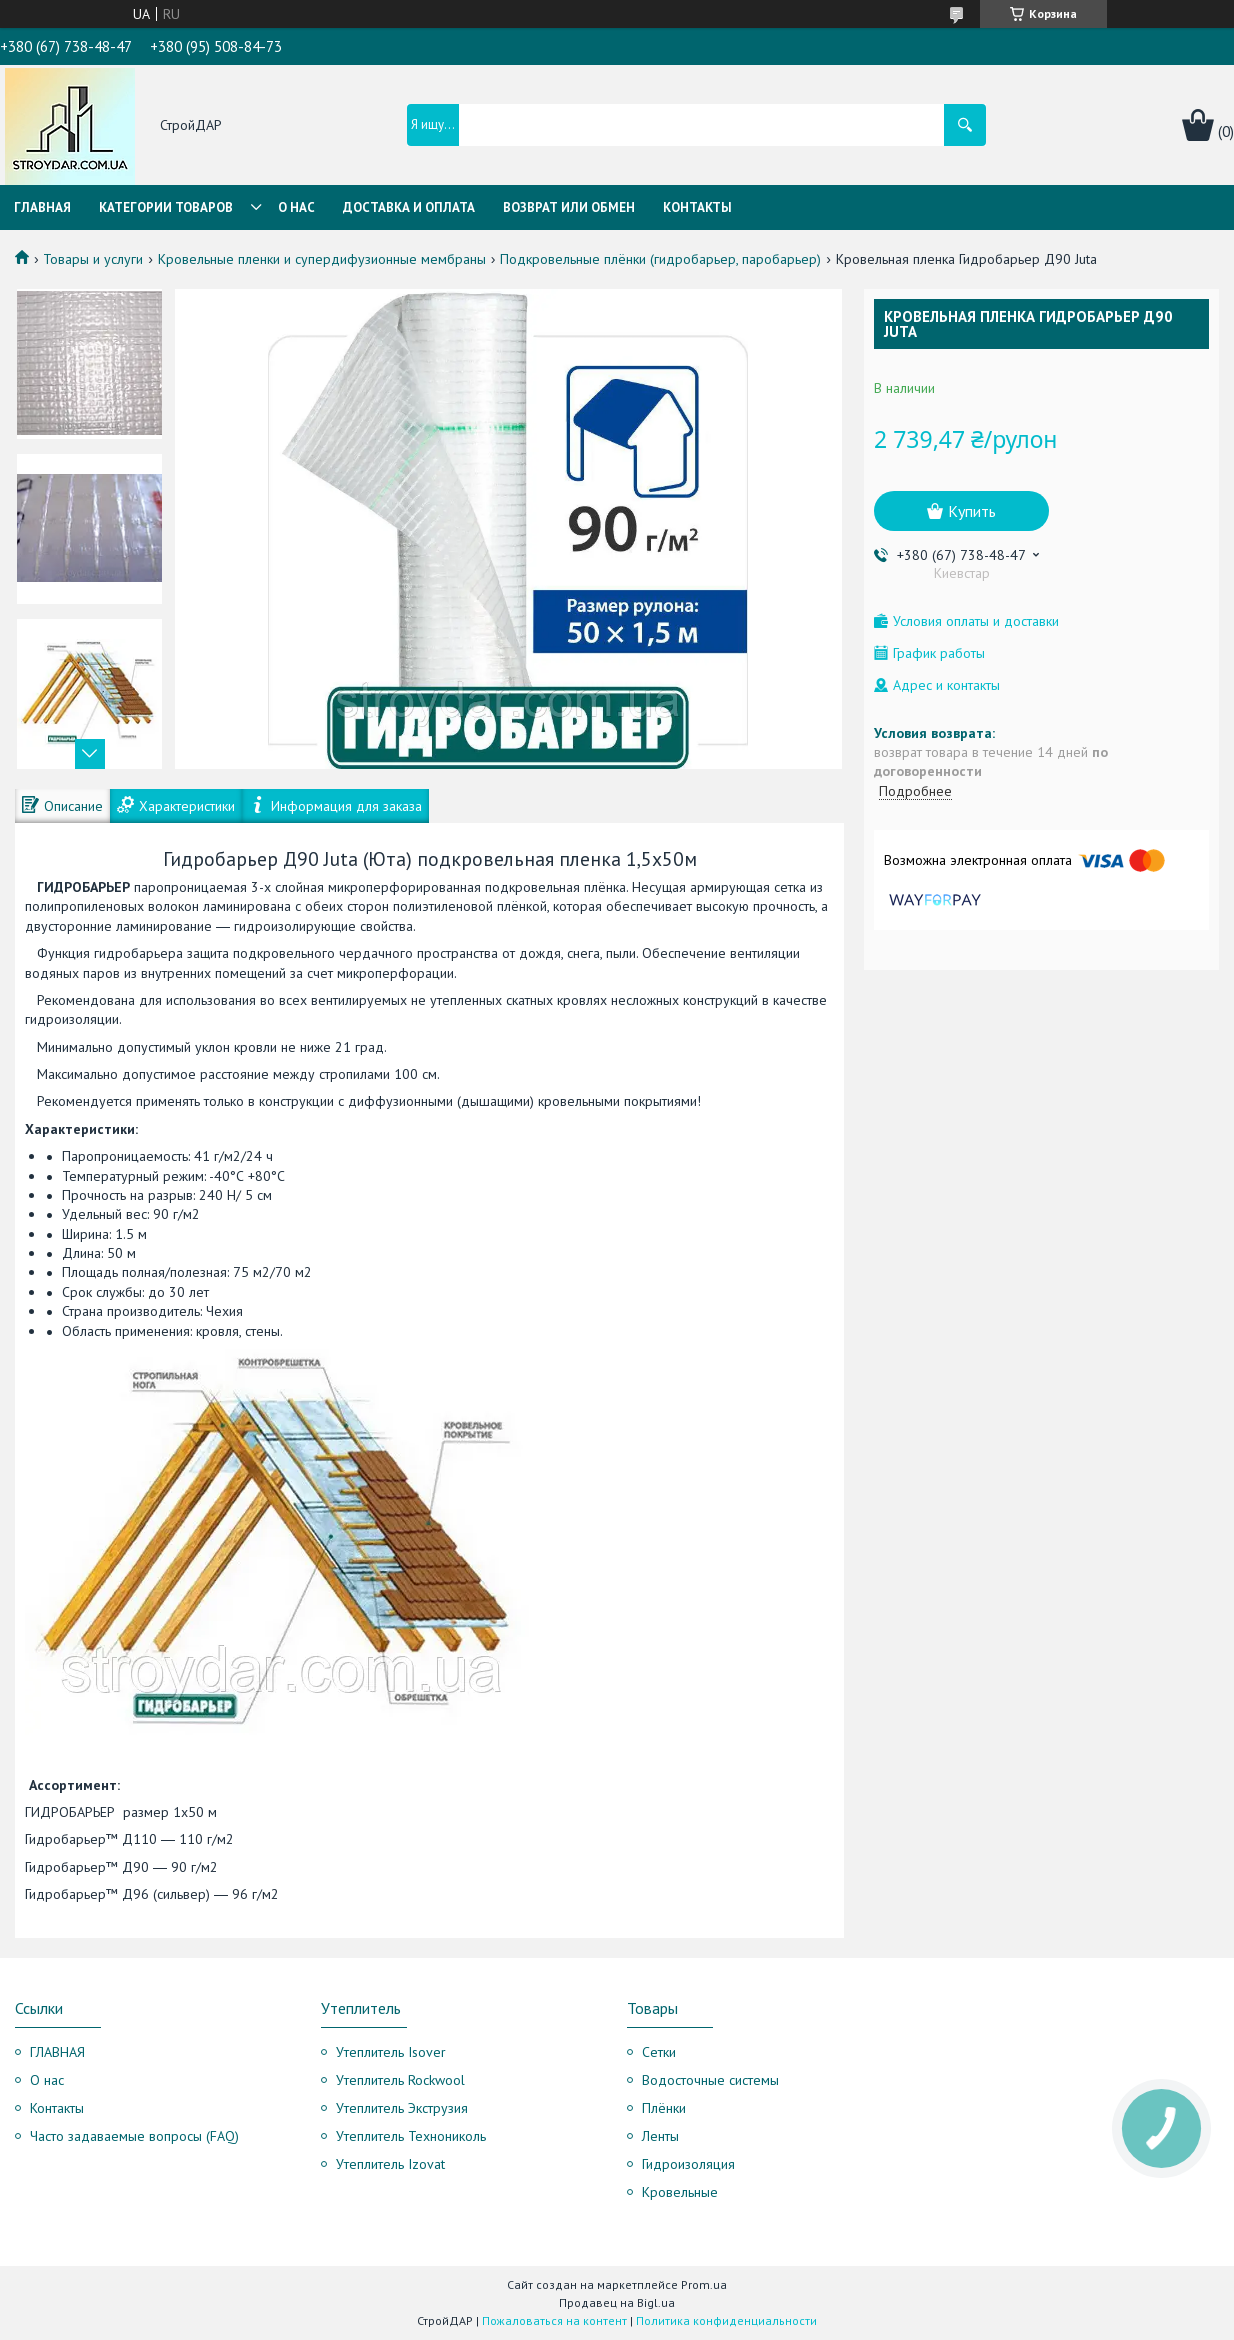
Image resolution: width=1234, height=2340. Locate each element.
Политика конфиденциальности (726, 2320)
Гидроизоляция (688, 2164)
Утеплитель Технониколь (411, 2136)
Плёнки (664, 2108)
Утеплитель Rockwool (400, 2080)
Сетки (659, 2052)
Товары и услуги (93, 259)
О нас (296, 207)
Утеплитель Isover (391, 2052)
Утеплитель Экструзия (402, 2108)
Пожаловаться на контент (554, 2320)
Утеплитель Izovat (390, 2164)
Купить (972, 511)
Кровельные (680, 2192)
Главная (42, 207)
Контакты (697, 207)
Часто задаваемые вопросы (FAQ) (134, 2136)
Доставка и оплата (409, 207)
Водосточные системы (710, 2080)
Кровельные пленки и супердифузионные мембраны (322, 259)
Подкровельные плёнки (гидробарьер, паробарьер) (660, 259)
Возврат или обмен (569, 207)
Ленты (660, 2136)
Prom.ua (704, 2284)
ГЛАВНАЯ (57, 2052)
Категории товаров (166, 207)
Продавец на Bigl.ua (617, 2302)
